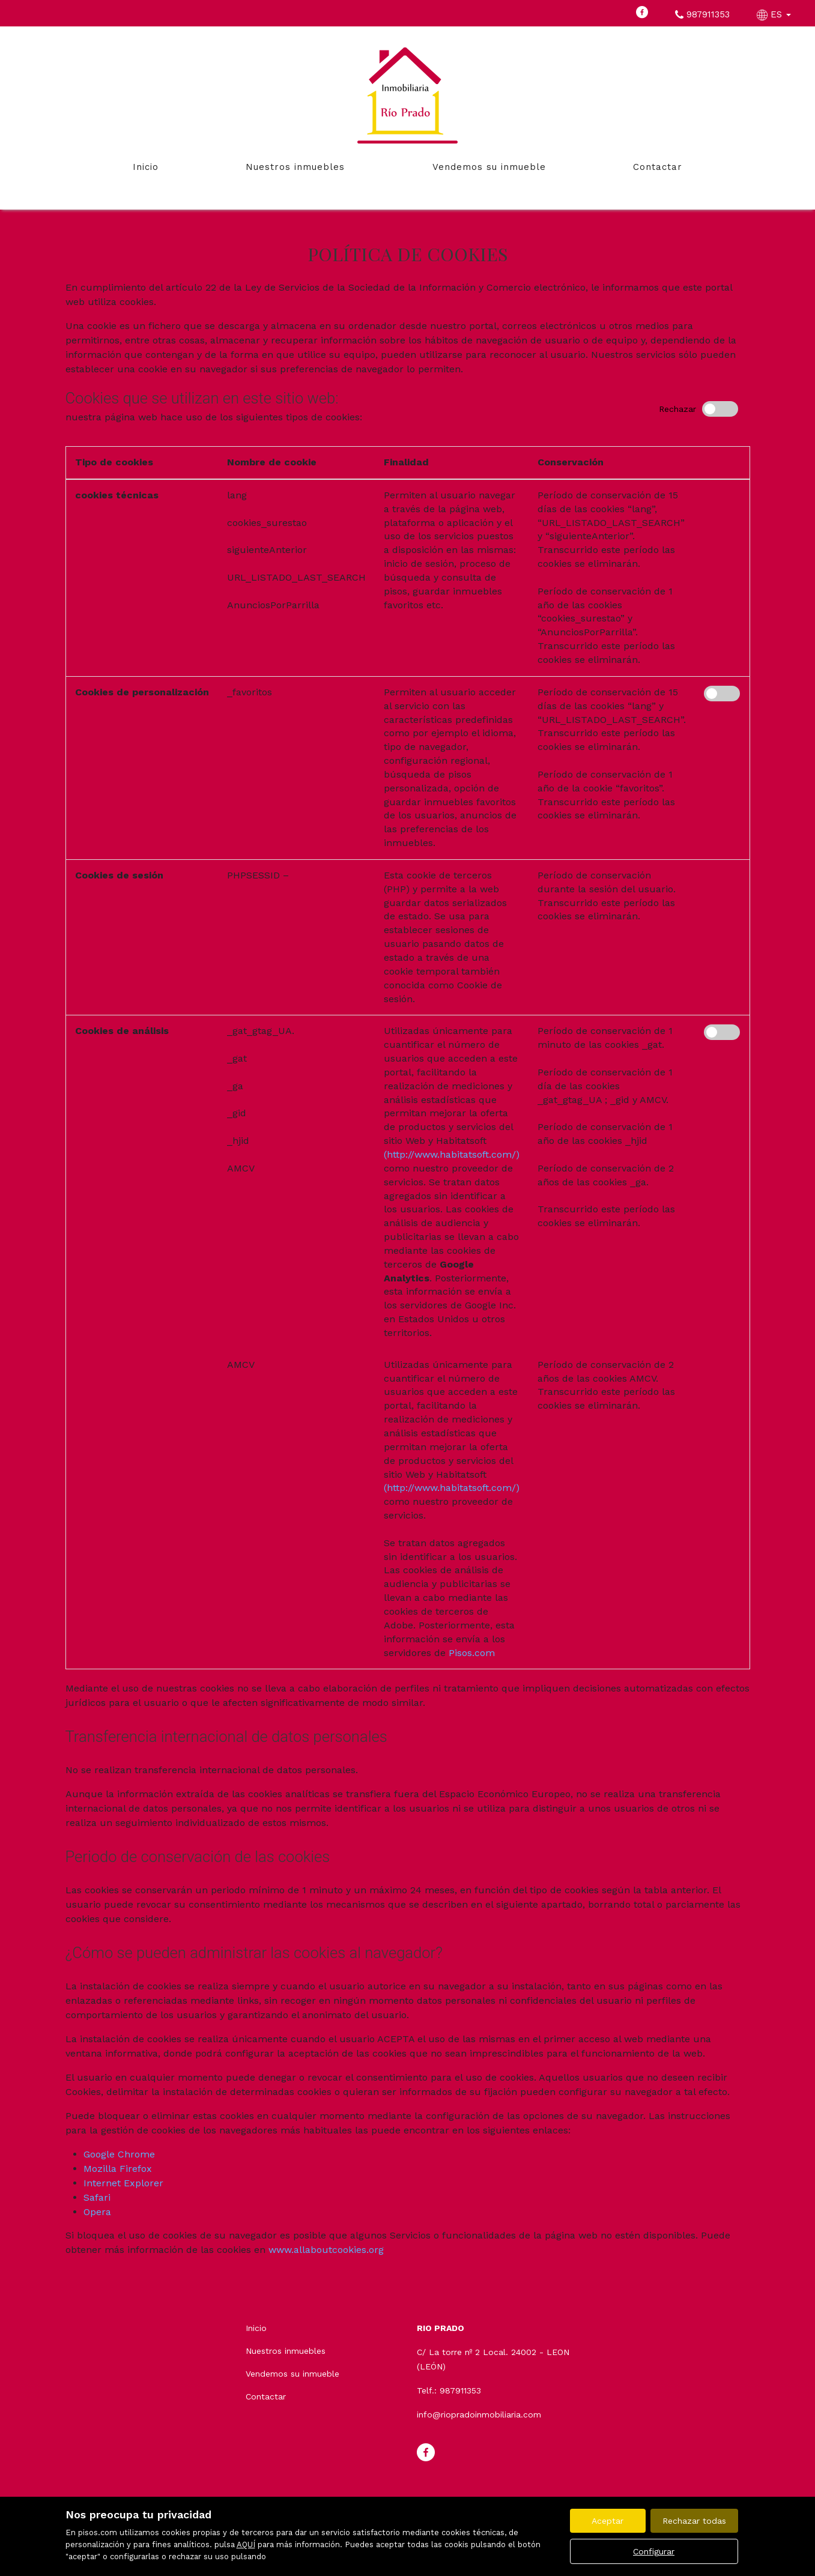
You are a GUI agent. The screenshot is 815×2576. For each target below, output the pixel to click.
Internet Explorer (123, 2183)
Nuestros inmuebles (295, 167)
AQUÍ (246, 2544)
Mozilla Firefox (117, 2168)
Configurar (653, 2551)
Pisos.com (472, 1652)
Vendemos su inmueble (489, 167)
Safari (97, 2197)
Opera (97, 2212)
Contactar (657, 167)
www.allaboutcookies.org (326, 2249)
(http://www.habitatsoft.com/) (452, 1154)
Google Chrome (119, 2154)
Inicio (146, 167)
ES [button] (775, 14)
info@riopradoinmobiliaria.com (479, 2414)
